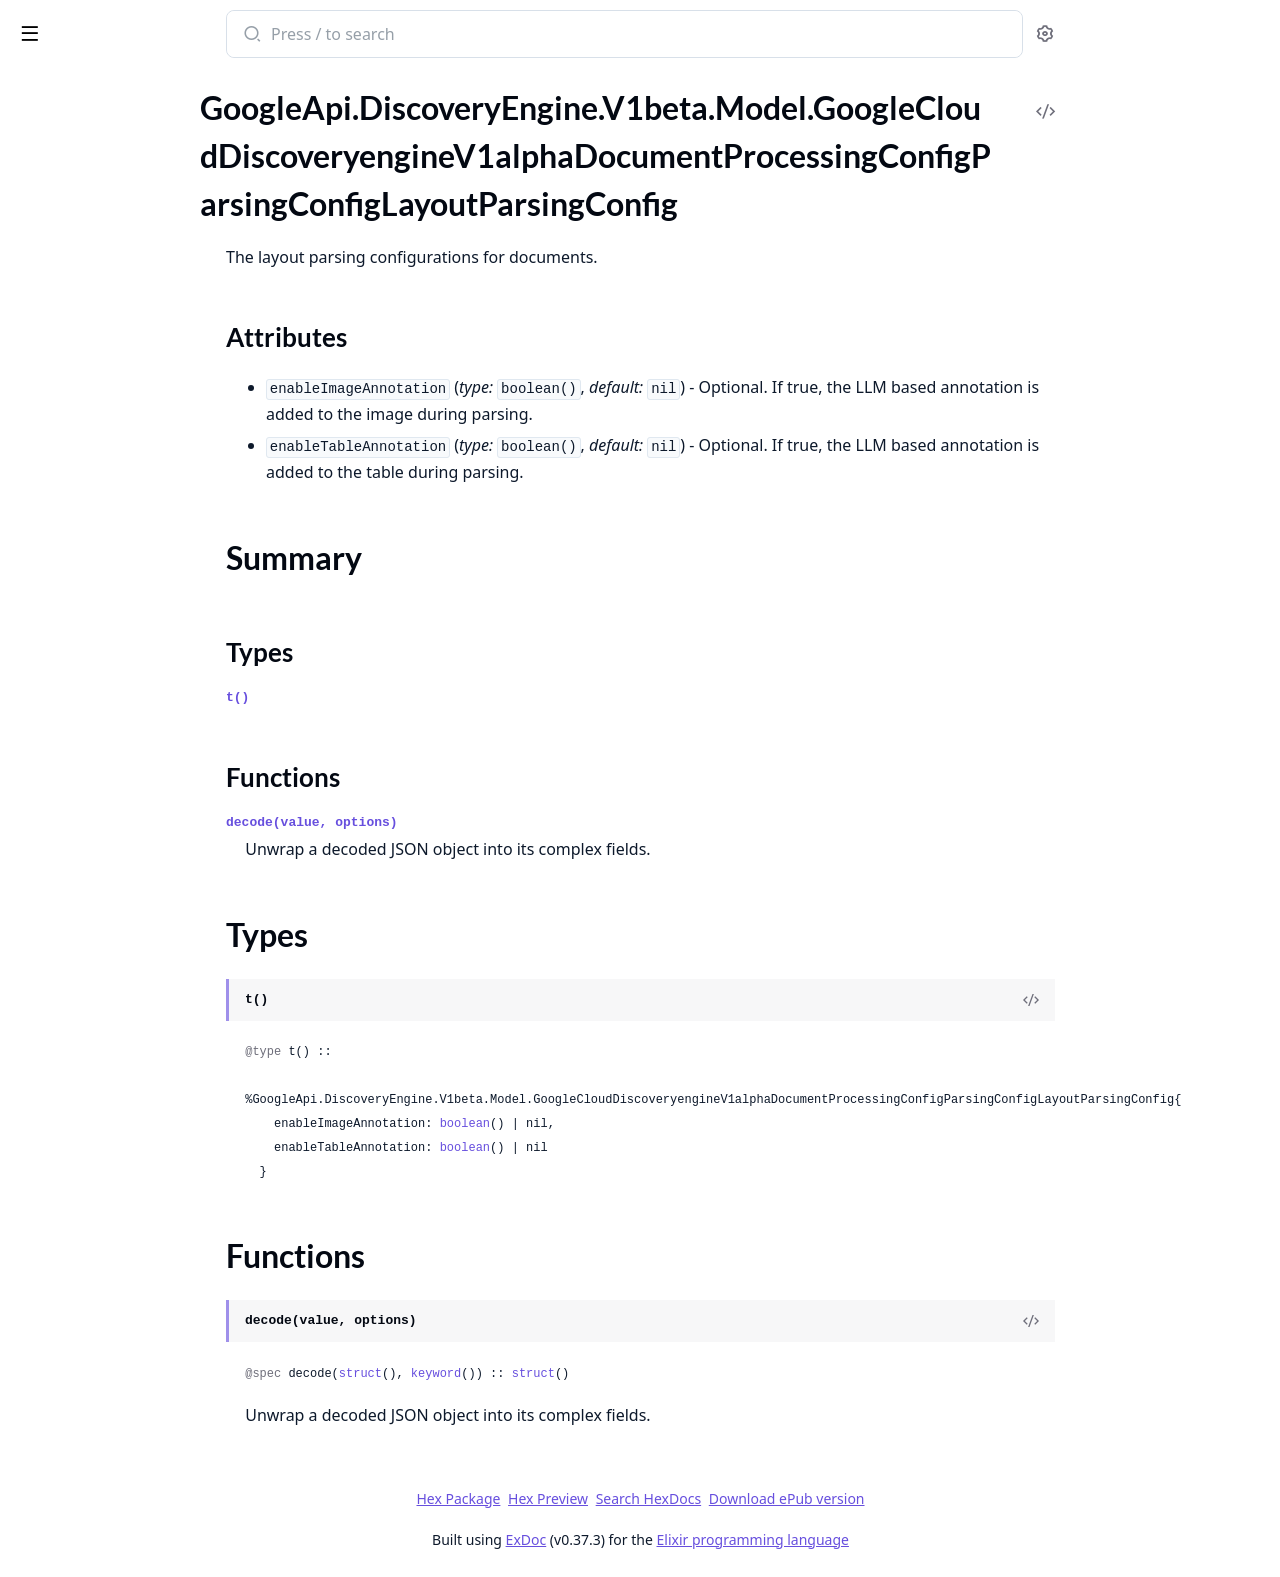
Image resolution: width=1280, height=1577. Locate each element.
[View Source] (1181, 1000)
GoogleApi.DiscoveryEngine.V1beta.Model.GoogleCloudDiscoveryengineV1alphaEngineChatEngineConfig (142, 432)
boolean (614, 1124)
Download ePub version (936, 1498)
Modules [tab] (120, 109)
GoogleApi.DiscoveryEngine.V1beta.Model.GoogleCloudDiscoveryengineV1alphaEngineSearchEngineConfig (142, 621)
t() (387, 697)
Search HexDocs (797, 1499)
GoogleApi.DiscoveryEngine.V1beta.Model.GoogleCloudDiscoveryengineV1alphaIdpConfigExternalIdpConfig (142, 999)
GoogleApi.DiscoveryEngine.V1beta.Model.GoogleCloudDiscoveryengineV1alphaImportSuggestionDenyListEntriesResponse (142, 1269)
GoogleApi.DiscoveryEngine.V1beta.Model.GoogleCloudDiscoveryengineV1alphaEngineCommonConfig (142, 513)
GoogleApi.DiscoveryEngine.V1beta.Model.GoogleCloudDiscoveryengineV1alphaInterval (142, 1350)
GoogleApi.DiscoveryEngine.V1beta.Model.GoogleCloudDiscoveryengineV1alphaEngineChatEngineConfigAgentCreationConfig (142, 459)
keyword (585, 1374)
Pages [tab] (36, 109)
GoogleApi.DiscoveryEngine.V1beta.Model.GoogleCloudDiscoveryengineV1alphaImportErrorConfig (142, 1134)
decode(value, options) (462, 822)
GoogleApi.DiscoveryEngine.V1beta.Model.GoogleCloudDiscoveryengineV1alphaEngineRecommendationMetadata (142, 594)
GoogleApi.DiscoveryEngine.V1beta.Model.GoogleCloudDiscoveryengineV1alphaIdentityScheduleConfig (142, 945)
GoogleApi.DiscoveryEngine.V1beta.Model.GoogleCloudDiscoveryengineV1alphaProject (142, 1539)
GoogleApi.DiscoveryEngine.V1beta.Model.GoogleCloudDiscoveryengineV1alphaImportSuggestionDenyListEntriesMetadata (142, 1242)
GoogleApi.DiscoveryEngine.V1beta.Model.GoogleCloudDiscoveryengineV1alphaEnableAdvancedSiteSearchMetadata (142, 351)
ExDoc (675, 1539)
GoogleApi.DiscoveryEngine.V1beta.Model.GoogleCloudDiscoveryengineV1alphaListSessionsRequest (142, 1404)
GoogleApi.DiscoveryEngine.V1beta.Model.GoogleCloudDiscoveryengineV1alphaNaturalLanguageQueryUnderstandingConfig (142, 1458)
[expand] (280, 131)
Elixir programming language (902, 1539)
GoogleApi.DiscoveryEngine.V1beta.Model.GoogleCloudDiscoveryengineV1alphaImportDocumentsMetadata (142, 1080)
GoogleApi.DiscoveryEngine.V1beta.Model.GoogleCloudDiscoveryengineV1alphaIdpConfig (142, 972)
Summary (67, 240)
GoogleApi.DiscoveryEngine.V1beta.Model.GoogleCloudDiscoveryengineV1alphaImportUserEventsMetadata (142, 1296)
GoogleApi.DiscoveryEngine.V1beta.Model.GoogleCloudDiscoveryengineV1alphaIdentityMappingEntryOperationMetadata (142, 918)
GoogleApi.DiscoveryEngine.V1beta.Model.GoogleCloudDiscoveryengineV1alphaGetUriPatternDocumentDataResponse (142, 864)
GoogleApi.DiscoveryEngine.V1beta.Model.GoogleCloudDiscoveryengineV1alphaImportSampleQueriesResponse (142, 1215)
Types (55, 264)
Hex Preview (698, 1498)
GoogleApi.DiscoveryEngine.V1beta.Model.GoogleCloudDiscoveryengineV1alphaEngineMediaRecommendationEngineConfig (142, 540)
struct (509, 1374)
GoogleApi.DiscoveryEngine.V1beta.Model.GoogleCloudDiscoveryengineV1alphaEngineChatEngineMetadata (142, 486)
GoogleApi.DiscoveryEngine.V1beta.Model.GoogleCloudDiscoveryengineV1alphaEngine (142, 405)
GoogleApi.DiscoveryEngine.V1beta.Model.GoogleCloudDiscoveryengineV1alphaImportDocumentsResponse (142, 1107)
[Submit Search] (400, 36)
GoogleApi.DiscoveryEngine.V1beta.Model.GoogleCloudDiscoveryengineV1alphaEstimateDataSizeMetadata (142, 675)
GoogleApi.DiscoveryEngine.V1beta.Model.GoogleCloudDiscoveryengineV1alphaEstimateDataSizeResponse (142, 702)
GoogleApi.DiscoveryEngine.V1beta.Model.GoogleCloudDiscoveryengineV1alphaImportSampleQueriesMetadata (142, 1188)
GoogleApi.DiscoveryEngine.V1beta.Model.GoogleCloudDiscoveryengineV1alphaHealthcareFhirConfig (142, 891)
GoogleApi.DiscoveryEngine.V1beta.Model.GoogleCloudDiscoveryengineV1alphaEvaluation (142, 729)
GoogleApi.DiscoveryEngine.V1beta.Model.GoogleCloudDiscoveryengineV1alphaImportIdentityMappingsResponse (142, 1161)
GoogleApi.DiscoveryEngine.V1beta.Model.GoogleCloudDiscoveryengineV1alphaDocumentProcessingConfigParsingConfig (142, 127)
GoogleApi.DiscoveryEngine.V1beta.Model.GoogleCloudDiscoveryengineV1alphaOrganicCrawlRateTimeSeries (142, 1512)
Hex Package (608, 1498)
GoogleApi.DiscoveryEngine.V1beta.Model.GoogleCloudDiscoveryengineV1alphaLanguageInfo (142, 1377)
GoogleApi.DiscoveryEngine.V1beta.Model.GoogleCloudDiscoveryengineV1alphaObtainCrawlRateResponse (142, 1485)
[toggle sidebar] (274, 32)
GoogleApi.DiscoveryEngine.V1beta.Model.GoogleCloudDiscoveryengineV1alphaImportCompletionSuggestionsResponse (142, 1053)
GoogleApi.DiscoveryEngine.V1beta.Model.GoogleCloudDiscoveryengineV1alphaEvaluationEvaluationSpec (142, 756)
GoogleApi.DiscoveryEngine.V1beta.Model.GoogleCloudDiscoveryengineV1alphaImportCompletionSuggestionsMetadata (142, 1026)
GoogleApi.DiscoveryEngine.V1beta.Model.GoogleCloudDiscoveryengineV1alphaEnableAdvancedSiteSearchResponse (142, 378)
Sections (64, 216)
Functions (69, 288)
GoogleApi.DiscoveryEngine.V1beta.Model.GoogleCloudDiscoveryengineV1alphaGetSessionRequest (142, 837)
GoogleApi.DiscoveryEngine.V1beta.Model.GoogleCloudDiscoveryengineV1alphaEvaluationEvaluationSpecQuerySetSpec (142, 783)
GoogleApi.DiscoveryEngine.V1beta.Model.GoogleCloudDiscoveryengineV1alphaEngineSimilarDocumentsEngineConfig (142, 648)
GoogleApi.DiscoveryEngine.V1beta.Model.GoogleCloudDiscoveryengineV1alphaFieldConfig (142, 810)
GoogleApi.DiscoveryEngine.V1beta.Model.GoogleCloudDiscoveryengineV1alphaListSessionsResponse (142, 1431)
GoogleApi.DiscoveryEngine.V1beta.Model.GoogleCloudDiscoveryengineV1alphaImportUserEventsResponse (142, 1323)
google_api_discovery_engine (130, 36)
